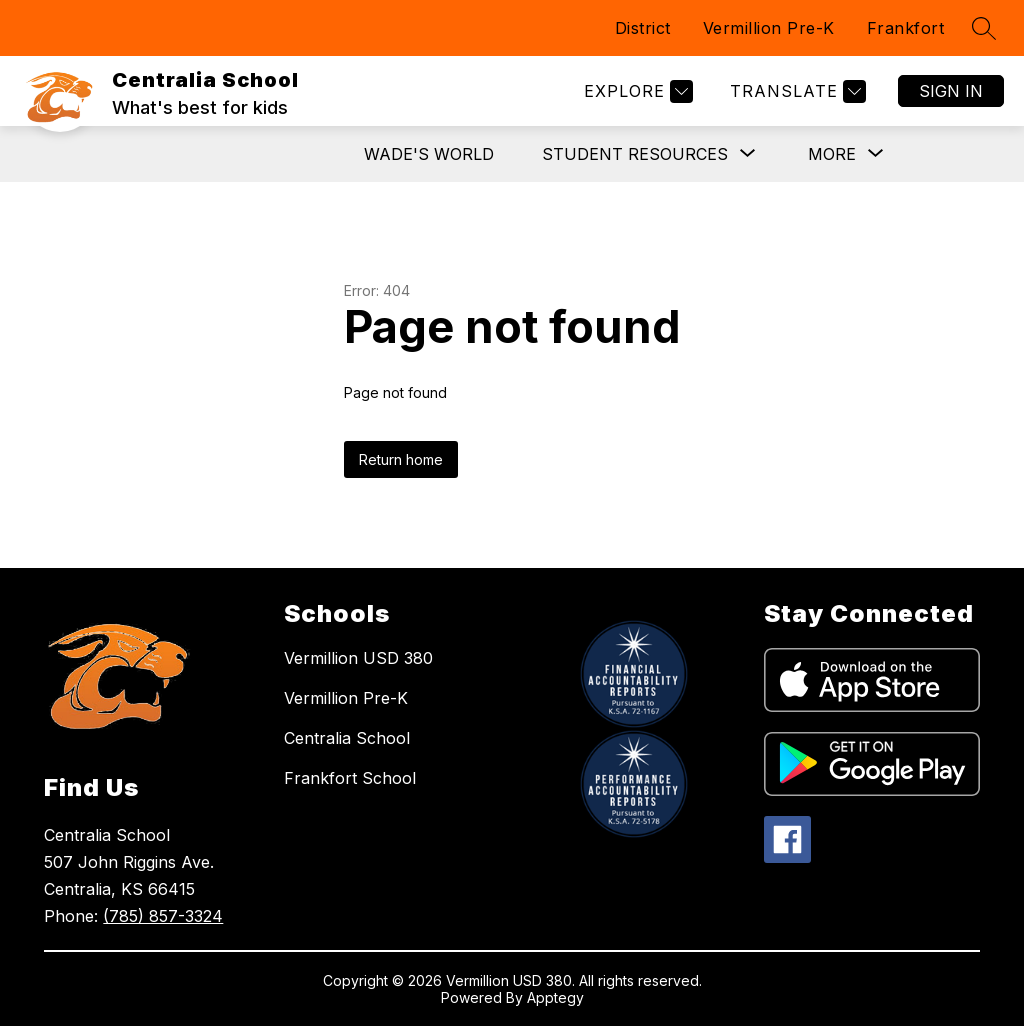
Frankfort (906, 28)
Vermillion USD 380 (358, 658)
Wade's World (429, 154)
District (643, 28)
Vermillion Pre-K (769, 28)
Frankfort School (350, 778)
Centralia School (347, 738)
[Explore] (636, 91)
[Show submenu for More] (832, 154)
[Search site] (984, 28)
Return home (401, 459)
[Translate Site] (795, 91)
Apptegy (555, 997)
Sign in (951, 91)
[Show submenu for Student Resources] (635, 154)
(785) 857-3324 (163, 916)
